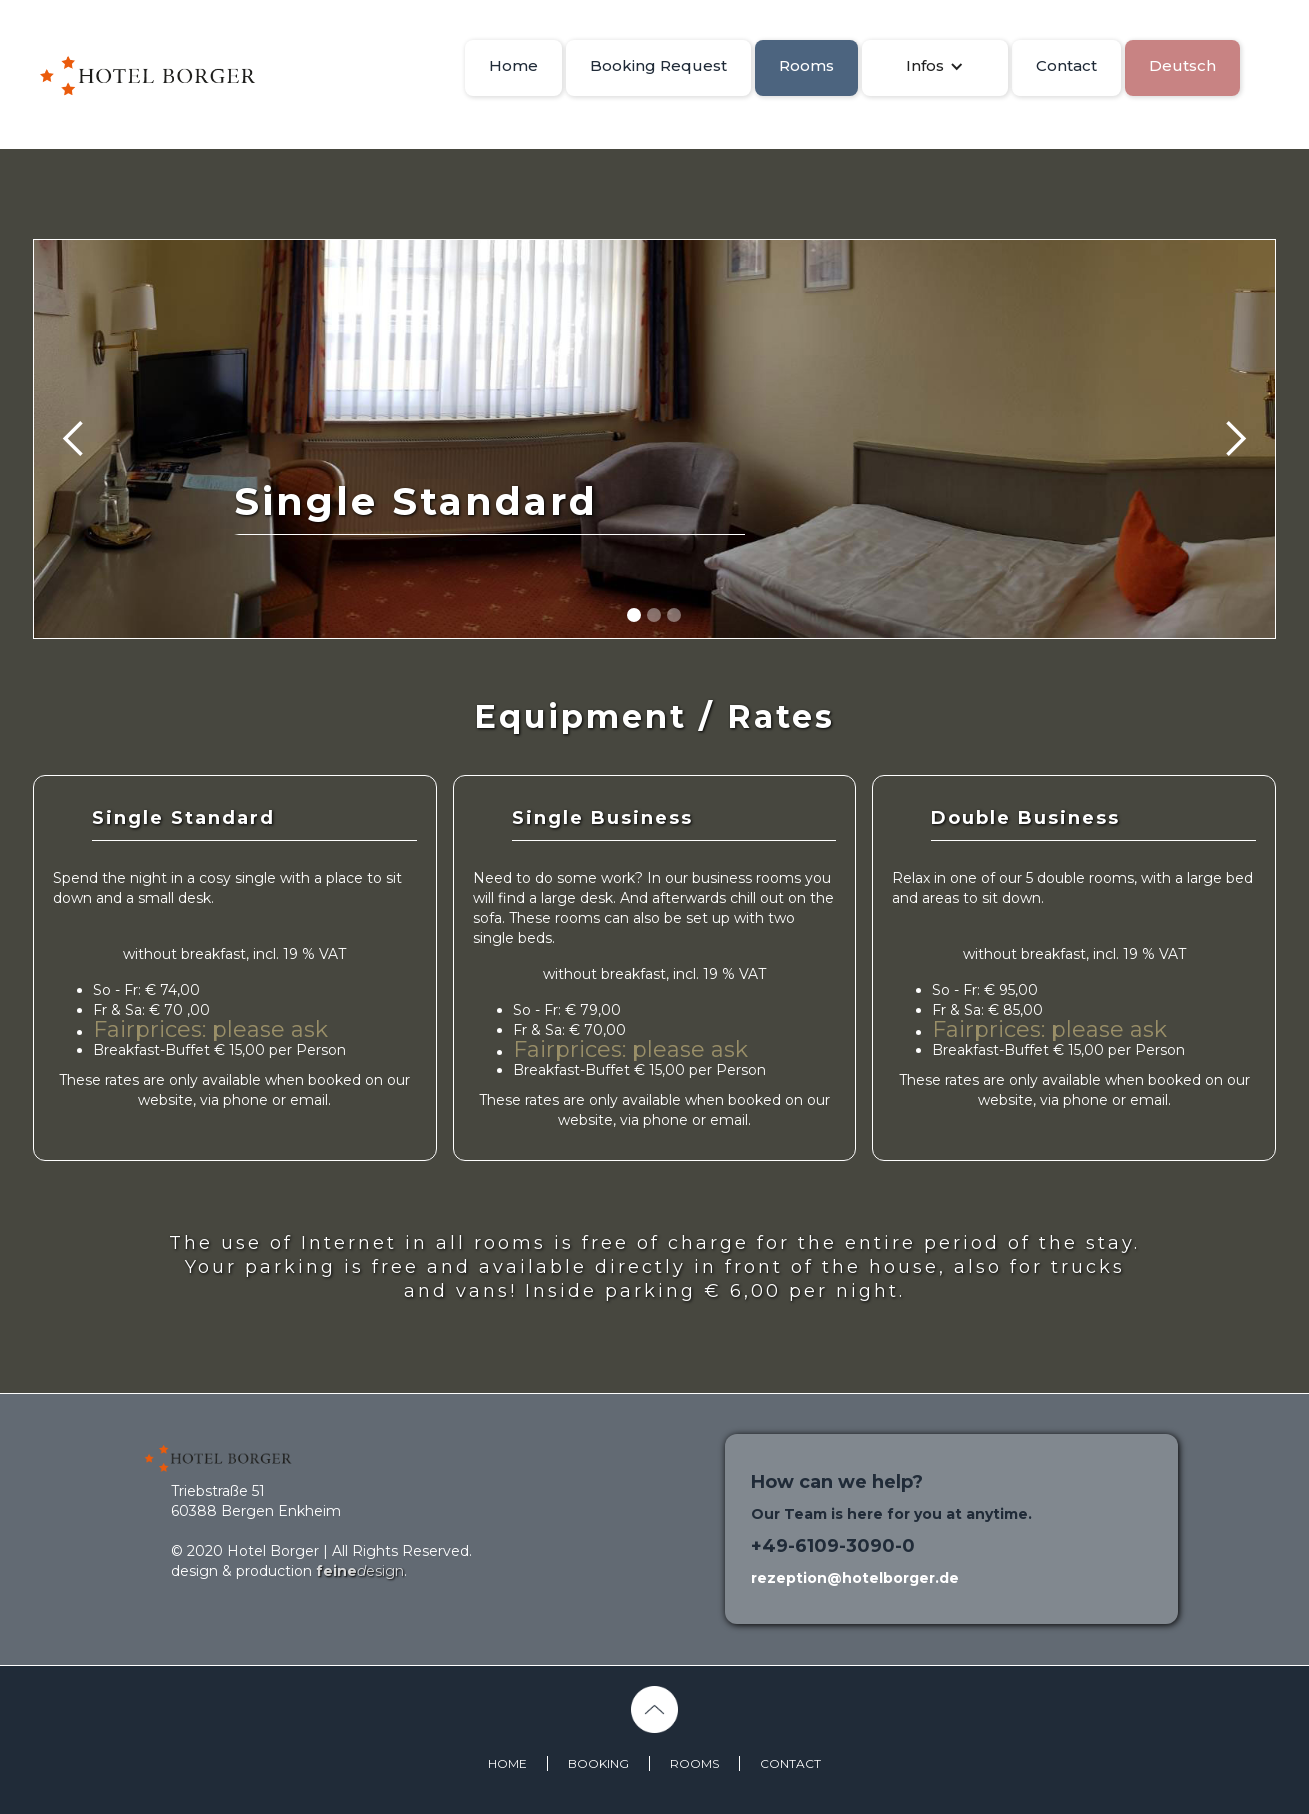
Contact (1066, 65)
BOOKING (598, 1763)
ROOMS (694, 1763)
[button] (935, 66)
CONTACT (790, 1763)
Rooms (806, 65)
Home (513, 65)
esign (360, 1571)
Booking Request (658, 65)
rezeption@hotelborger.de (855, 1578)
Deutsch (1182, 65)
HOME (507, 1763)
